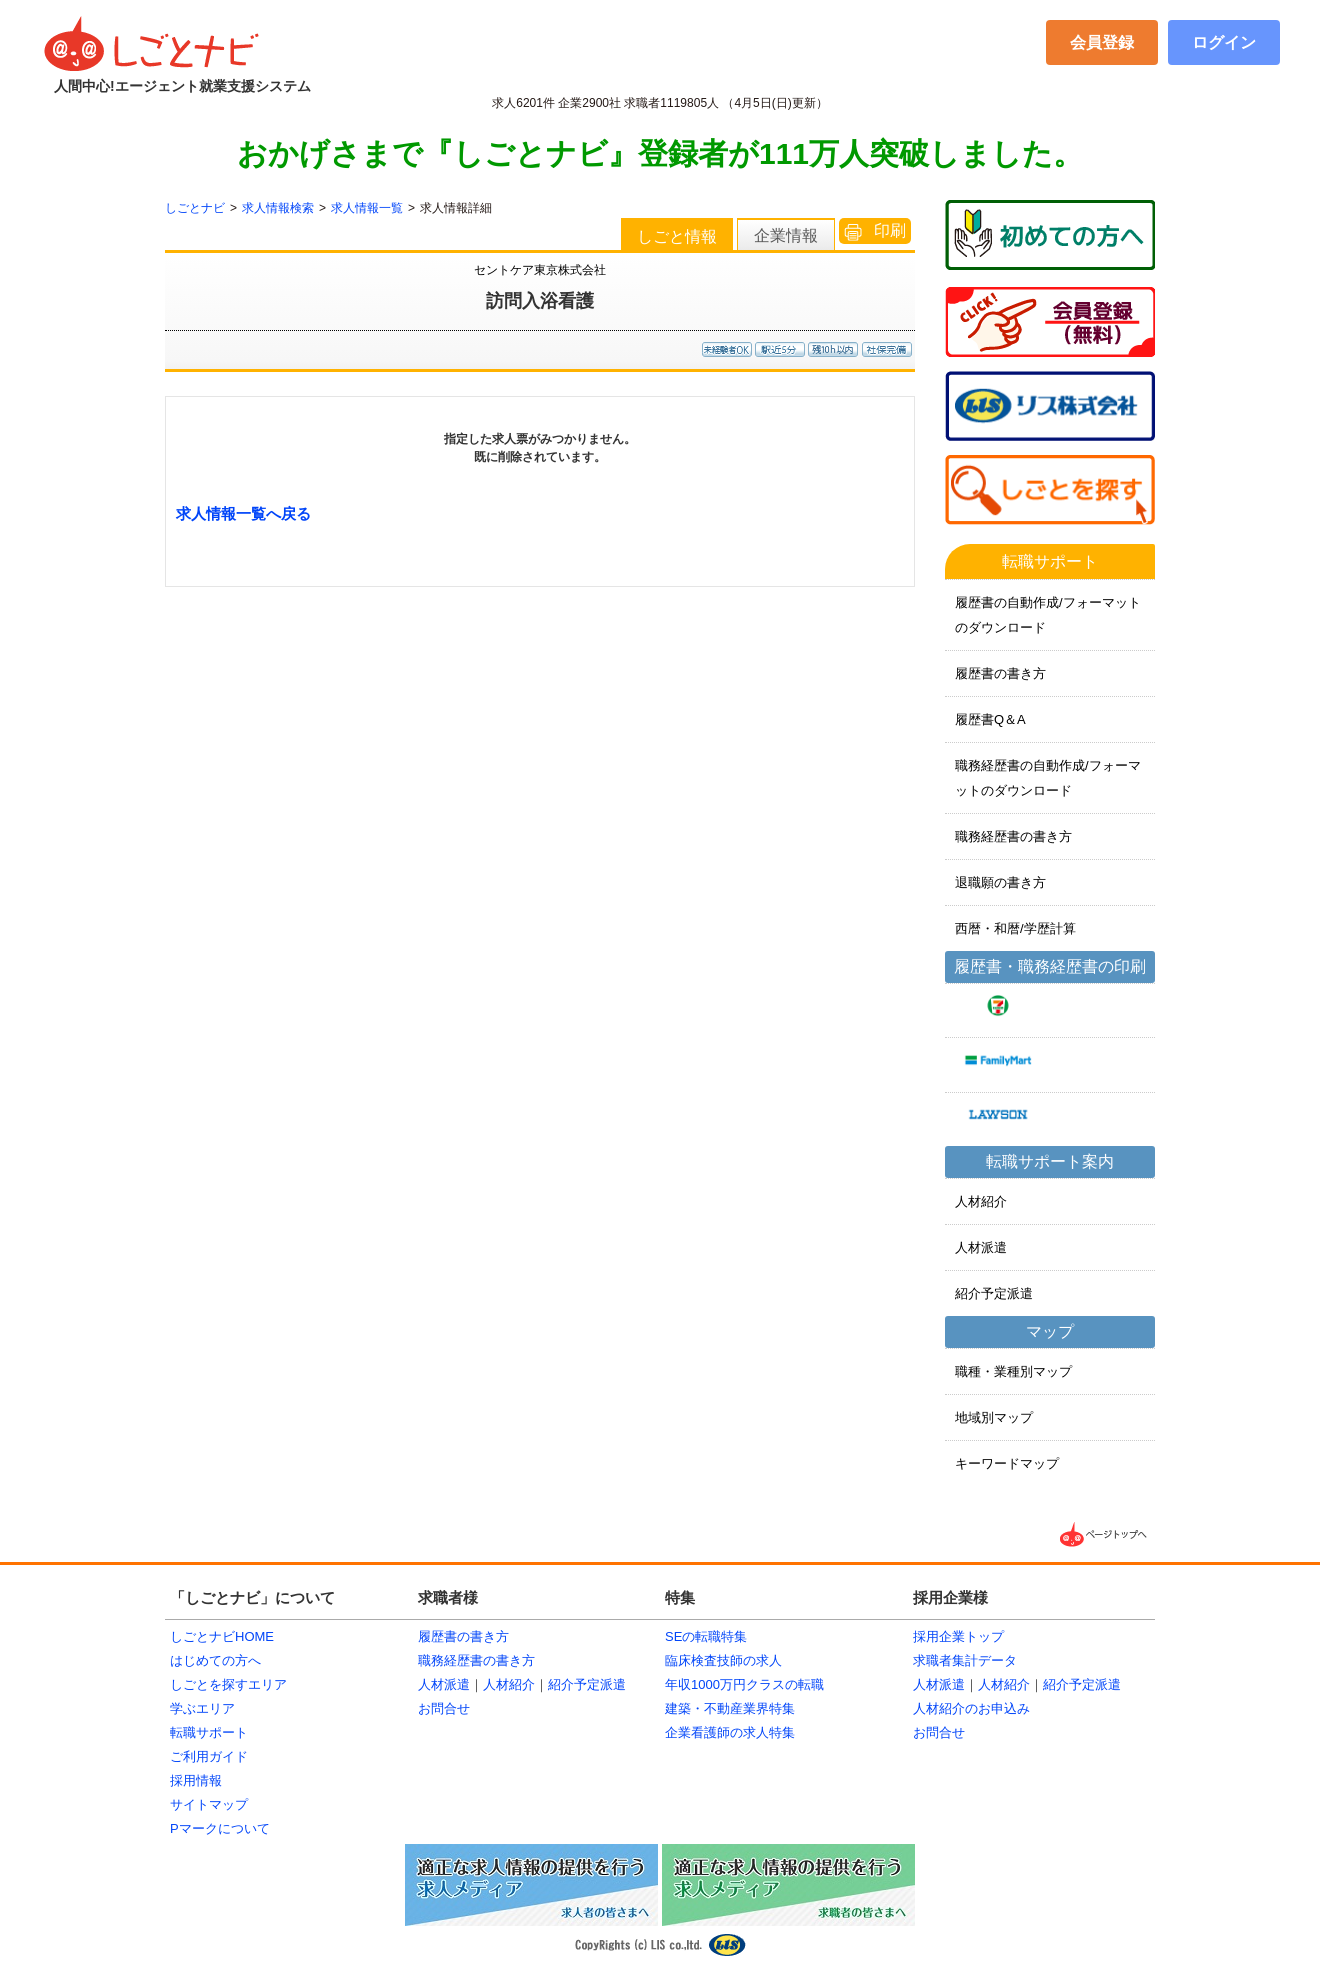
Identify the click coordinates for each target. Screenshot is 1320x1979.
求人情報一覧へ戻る (243, 513)
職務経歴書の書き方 (1013, 836)
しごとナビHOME (222, 1636)
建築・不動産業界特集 (730, 1708)
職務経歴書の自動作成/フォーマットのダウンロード (1048, 778)
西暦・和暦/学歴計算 (1015, 928)
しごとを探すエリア (228, 1684)
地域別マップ (994, 1417)
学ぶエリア (202, 1708)
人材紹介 (981, 1201)
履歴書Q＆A (990, 719)
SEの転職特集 (706, 1636)
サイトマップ (209, 1804)
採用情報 (196, 1780)
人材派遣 (981, 1247)
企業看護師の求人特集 (730, 1732)
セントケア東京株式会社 (540, 270)
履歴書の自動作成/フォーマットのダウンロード (1048, 615)
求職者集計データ (965, 1660)
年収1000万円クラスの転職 (744, 1684)
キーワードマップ (1007, 1463)
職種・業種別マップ (1013, 1371)
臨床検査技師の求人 (723, 1660)
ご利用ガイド (209, 1756)
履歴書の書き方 (1000, 673)
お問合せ (444, 1708)
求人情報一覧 (367, 208)
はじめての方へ (215, 1660)
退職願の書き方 (1000, 882)
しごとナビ (195, 208)
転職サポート (209, 1732)
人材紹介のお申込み (971, 1708)
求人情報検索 (278, 208)
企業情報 (786, 235)
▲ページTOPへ (1105, 1534)
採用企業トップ (958, 1636)
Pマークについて (220, 1828)
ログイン (1224, 42)
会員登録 (1102, 42)
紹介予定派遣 (994, 1293)
